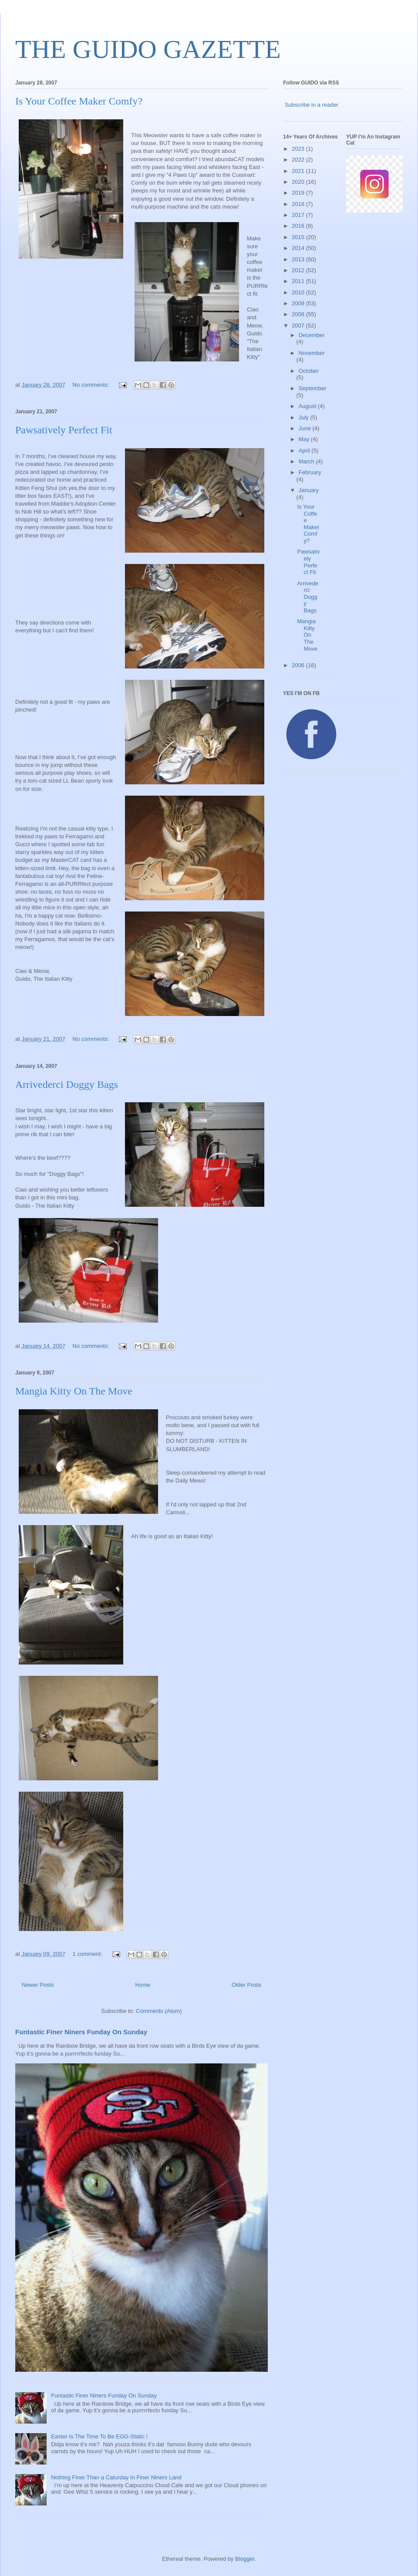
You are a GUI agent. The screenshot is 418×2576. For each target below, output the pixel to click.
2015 (299, 237)
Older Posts (246, 1985)
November (312, 353)
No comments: (92, 385)
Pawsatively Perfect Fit (63, 430)
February (310, 472)
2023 (299, 148)
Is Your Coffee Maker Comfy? (78, 101)
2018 (299, 204)
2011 (299, 281)
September (313, 388)
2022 (299, 159)
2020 (299, 182)
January (309, 490)
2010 (299, 292)
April (305, 450)
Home (143, 1985)
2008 (299, 314)
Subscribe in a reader (312, 104)
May (305, 439)
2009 (299, 303)
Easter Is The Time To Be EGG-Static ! (99, 2436)
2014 (299, 248)
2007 (299, 325)
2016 (299, 226)
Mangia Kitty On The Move (73, 1391)
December (312, 335)
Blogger (244, 2559)
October (309, 371)
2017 (299, 215)
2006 (299, 665)
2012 (299, 270)
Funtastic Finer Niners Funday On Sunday (81, 2032)
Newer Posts (38, 1985)
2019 (299, 192)
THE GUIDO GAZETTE (148, 49)
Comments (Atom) (159, 2011)
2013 (299, 259)
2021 (299, 171)
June (306, 428)
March (307, 461)
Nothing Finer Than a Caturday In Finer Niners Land (116, 2477)
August (308, 406)
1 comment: (88, 1954)
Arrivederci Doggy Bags (66, 1084)
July (304, 417)
